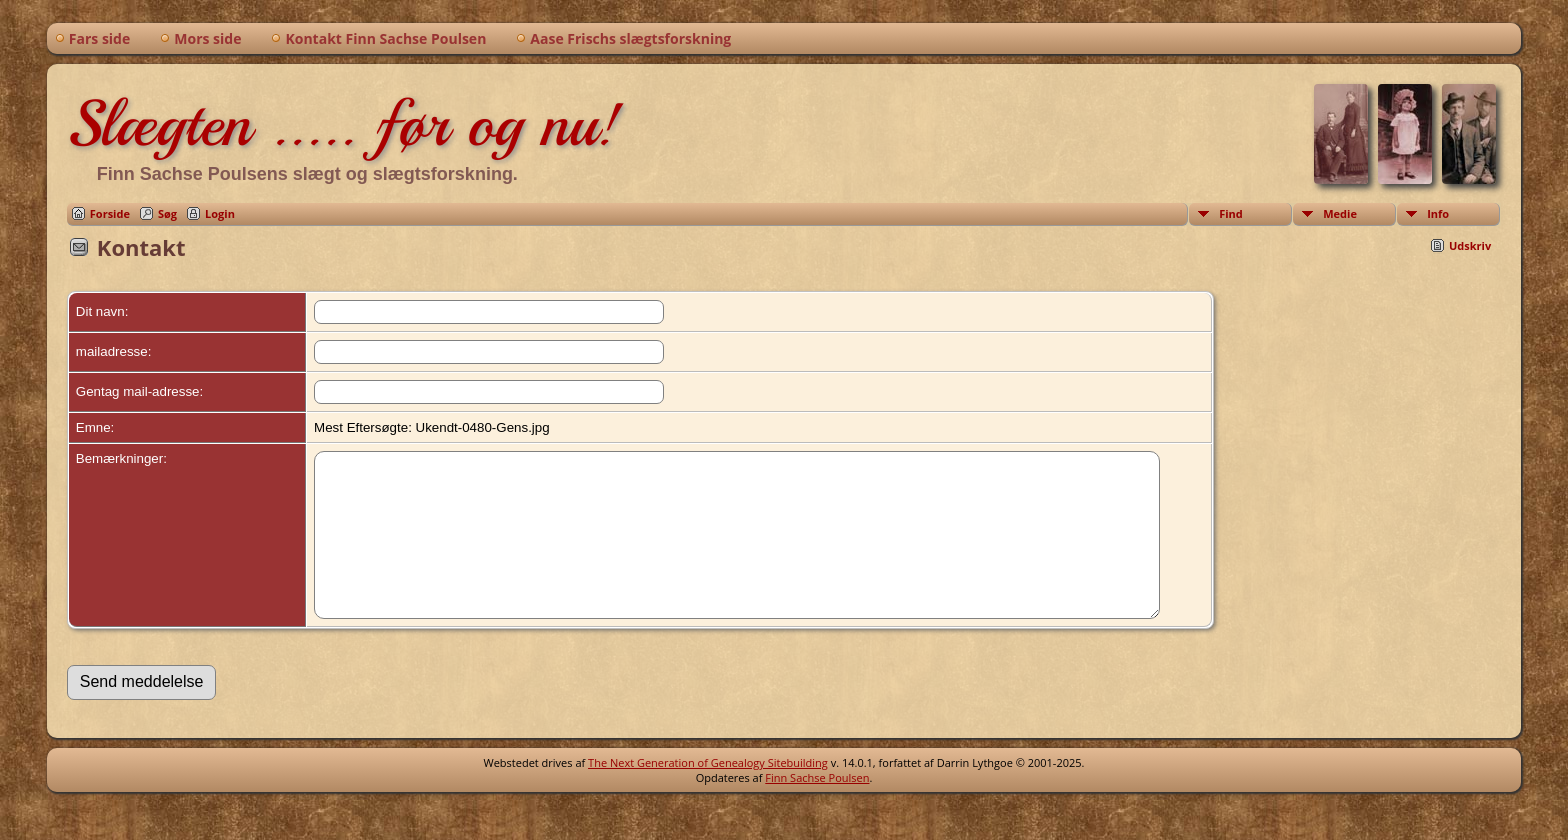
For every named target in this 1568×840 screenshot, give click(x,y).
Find (1231, 213)
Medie (1340, 213)
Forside (110, 213)
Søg (167, 213)
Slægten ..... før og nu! (343, 124)
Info (1438, 213)
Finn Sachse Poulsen (817, 807)
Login (220, 213)
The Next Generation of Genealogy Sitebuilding (708, 792)
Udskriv (1470, 245)
